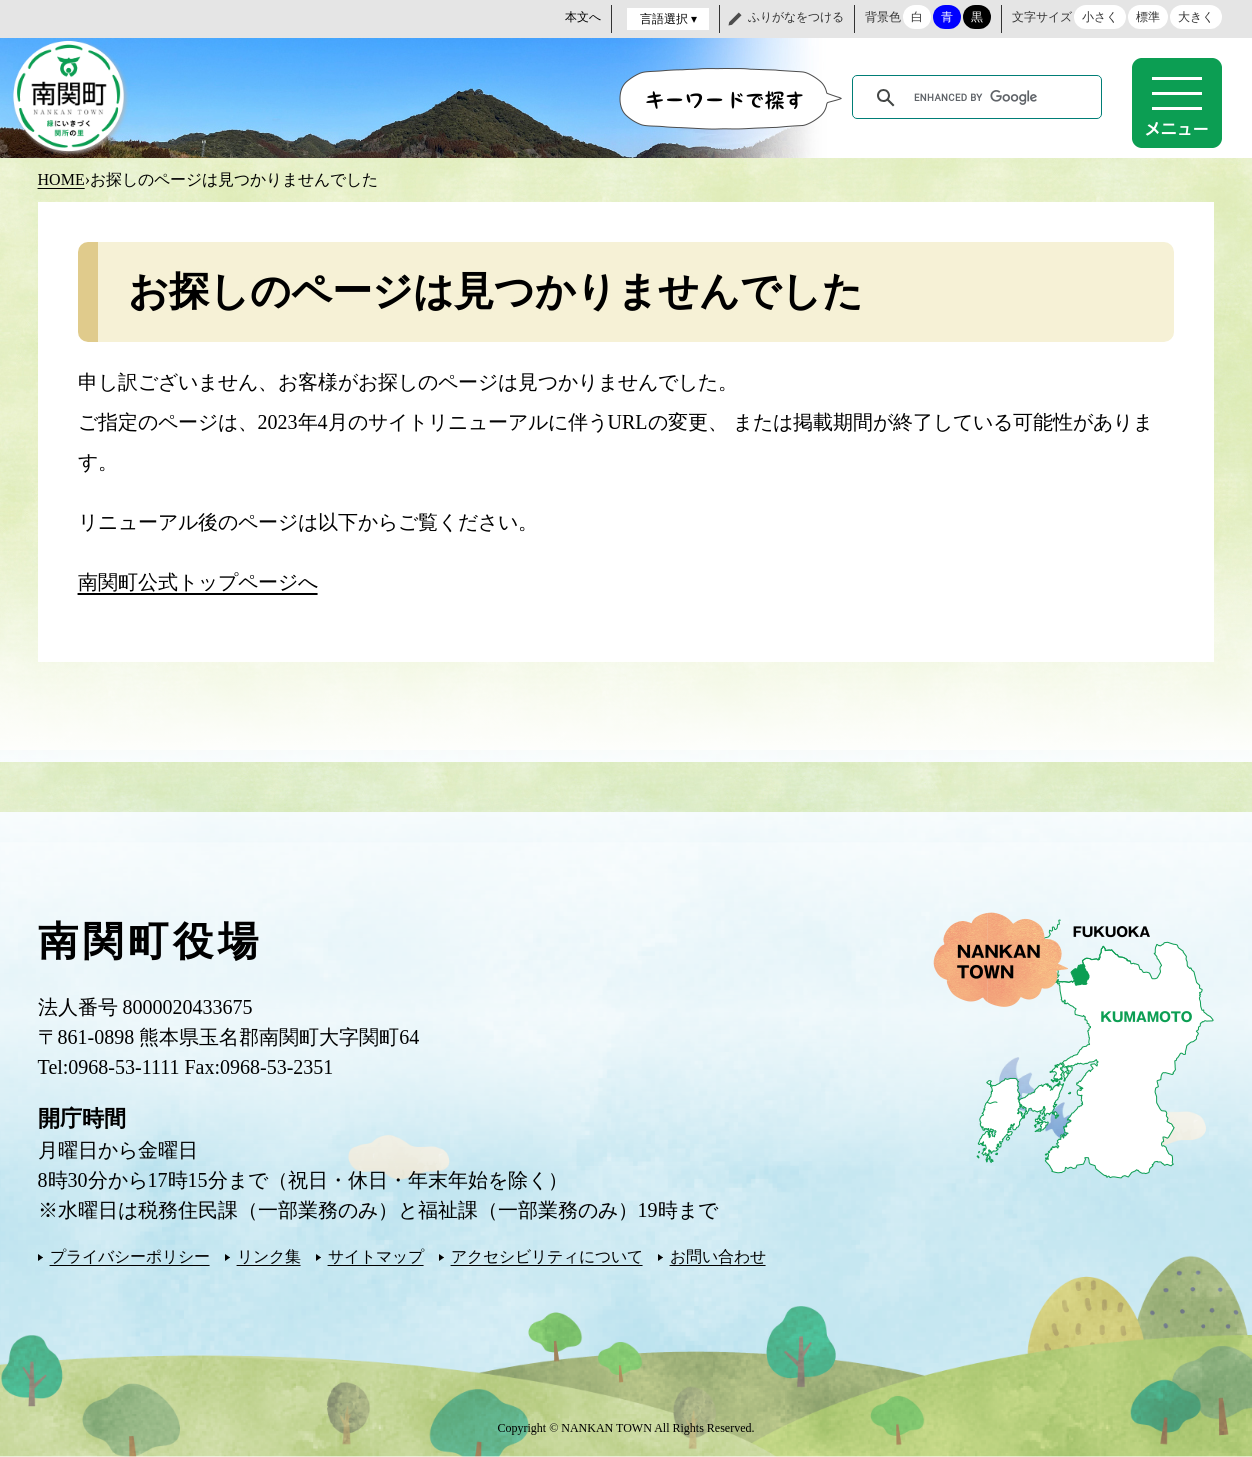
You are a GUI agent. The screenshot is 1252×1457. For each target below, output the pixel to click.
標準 (1148, 17)
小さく (1100, 17)
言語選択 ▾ (668, 19)
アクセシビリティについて (547, 1256)
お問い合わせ (718, 1256)
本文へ (583, 17)
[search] (980, 98)
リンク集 (269, 1256)
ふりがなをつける (796, 17)
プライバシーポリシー (130, 1256)
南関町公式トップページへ (198, 582)
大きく (1196, 17)
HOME (61, 179)
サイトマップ (376, 1256)
